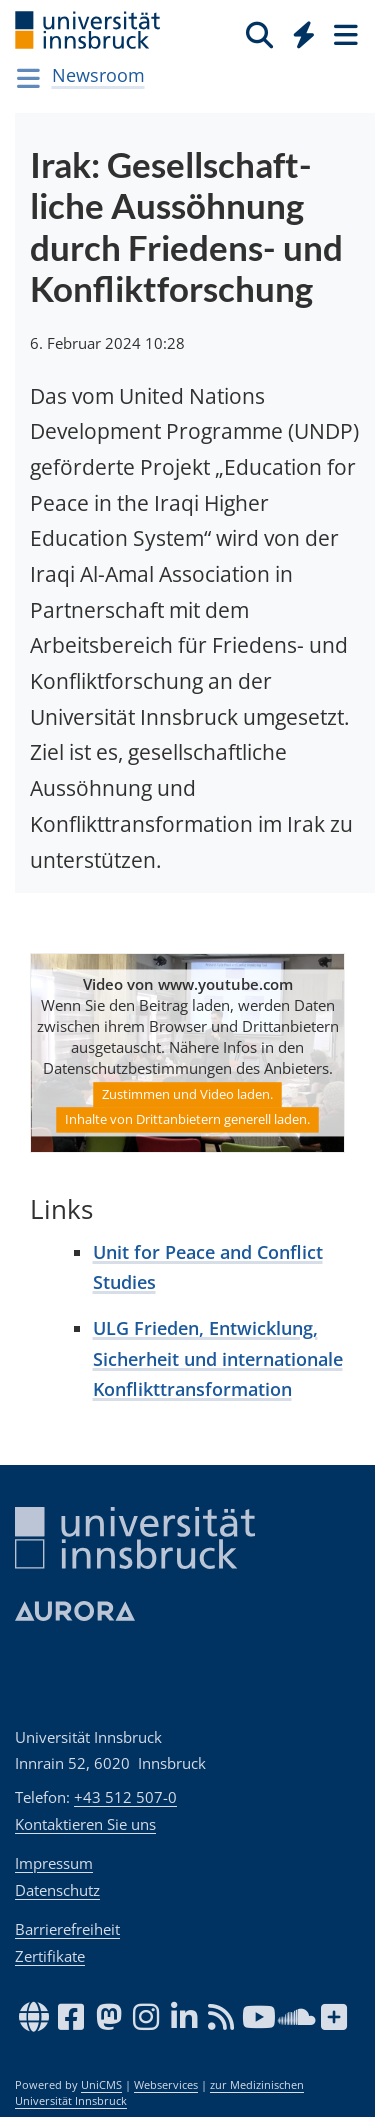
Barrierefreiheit (67, 1929)
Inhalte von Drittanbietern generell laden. (187, 1119)
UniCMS (101, 2085)
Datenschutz (57, 1890)
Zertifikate (50, 1956)
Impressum (54, 1863)
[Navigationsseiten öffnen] (28, 78)
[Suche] (259, 34)
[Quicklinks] (304, 34)
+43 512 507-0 (125, 1797)
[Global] (298, 31)
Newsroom (98, 75)
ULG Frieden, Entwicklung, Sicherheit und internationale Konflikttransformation (218, 1358)
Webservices (166, 2085)
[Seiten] (344, 34)
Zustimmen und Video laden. (187, 1094)
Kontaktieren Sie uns (85, 1824)
